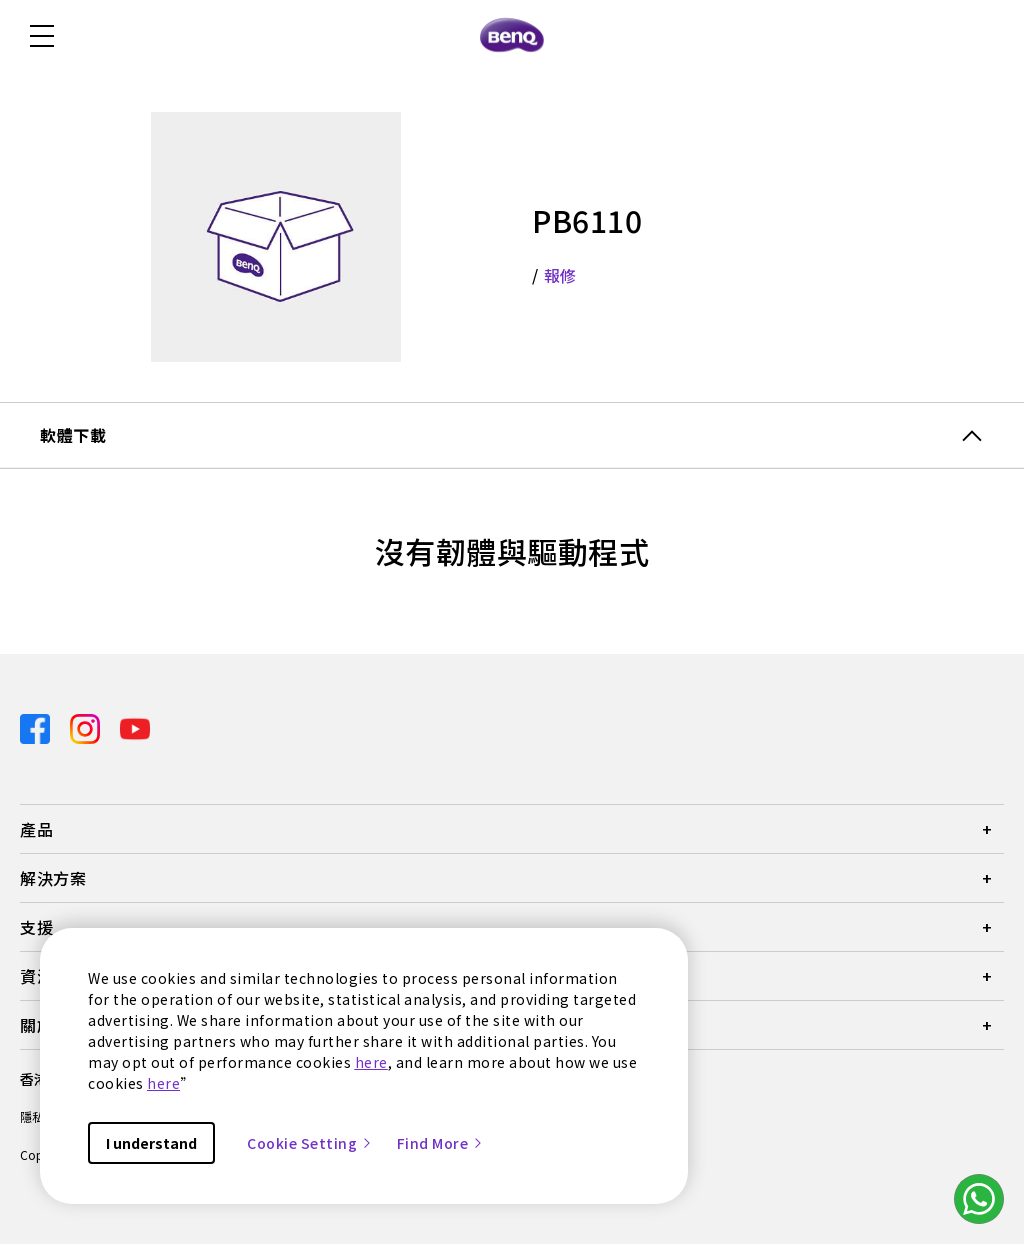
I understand (151, 1143)
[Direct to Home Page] (512, 36)
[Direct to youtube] (135, 726)
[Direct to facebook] (37, 726)
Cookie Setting (310, 1143)
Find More (441, 1143)
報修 (560, 275)
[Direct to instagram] (87, 726)
